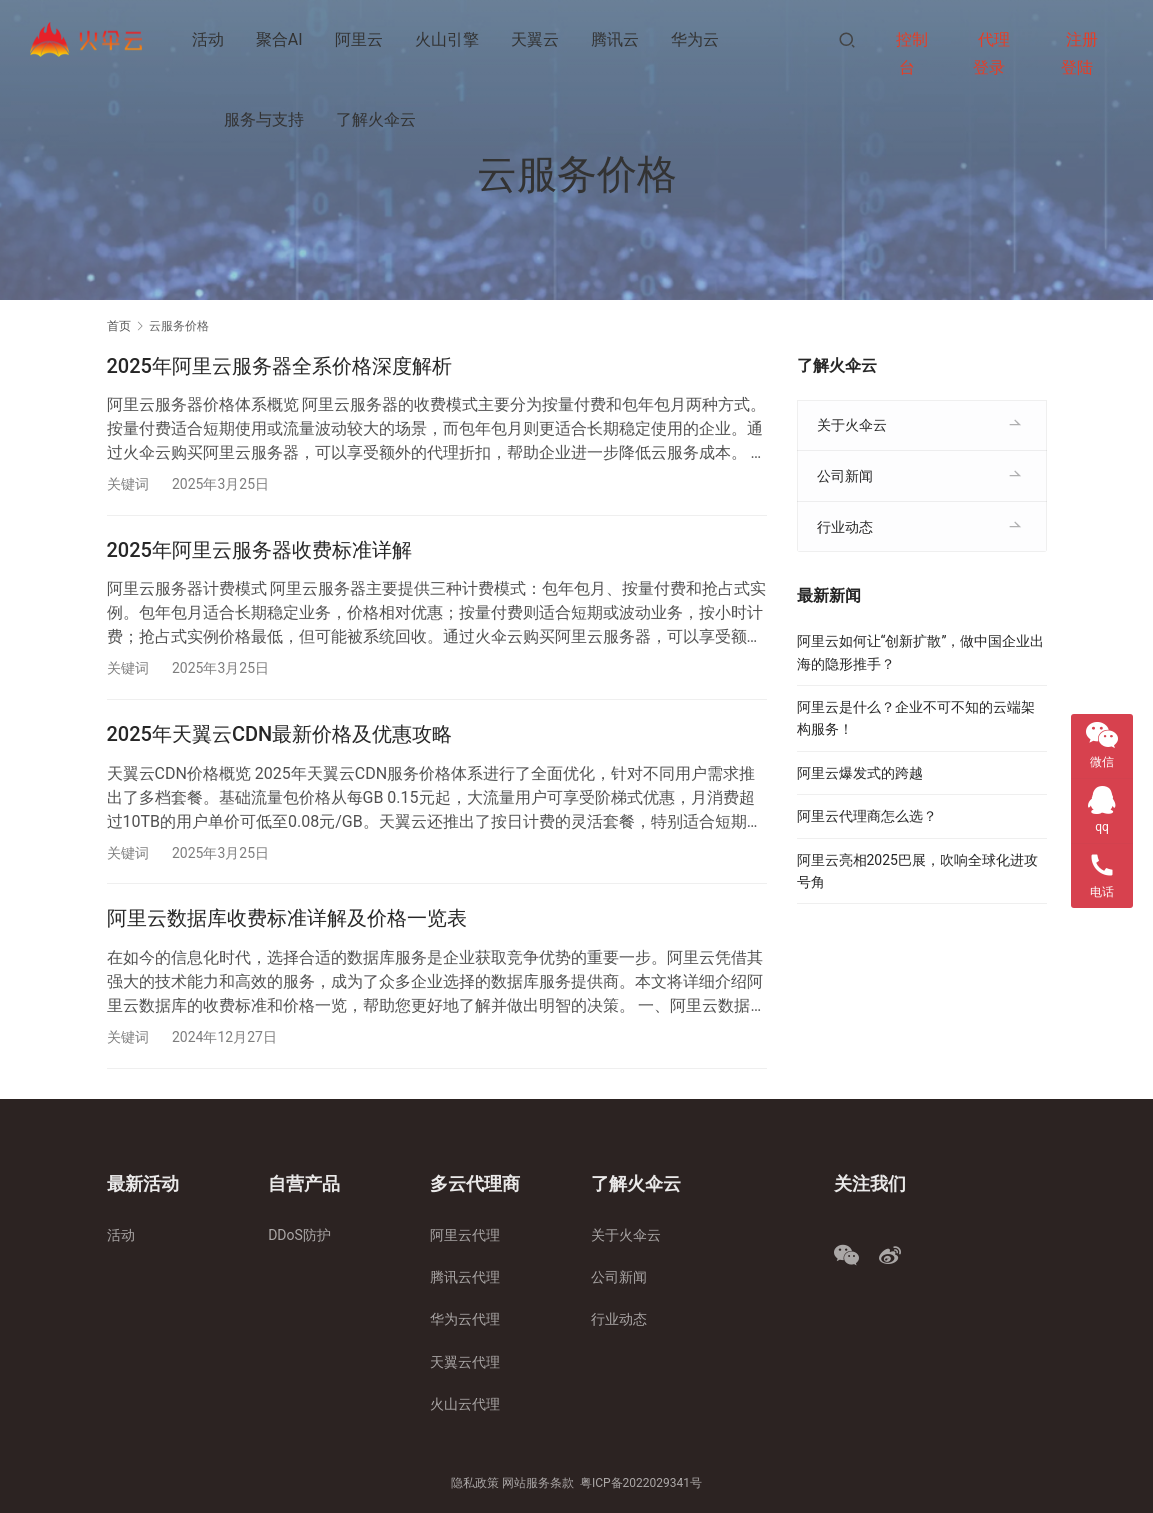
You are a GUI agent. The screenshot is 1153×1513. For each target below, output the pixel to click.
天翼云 (535, 39)
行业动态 (845, 527)
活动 (208, 39)
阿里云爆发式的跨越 (860, 773)
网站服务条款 (538, 1484)
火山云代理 (465, 1404)
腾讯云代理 (465, 1277)
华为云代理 (465, 1320)
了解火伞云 (376, 119)
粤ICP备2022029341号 (641, 1484)
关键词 (128, 484)
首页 (119, 326)
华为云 (695, 39)
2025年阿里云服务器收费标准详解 (259, 550)
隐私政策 (475, 1484)
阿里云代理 (465, 1235)
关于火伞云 (852, 425)
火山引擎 (447, 39)
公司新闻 (845, 476)
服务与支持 (264, 119)
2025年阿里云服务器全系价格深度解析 (279, 366)
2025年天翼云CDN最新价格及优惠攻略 (280, 735)
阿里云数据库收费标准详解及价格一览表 (287, 919)
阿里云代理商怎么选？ (867, 816)
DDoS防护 (299, 1235)
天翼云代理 (465, 1362)
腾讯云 (615, 39)
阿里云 (359, 39)
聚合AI (279, 39)
